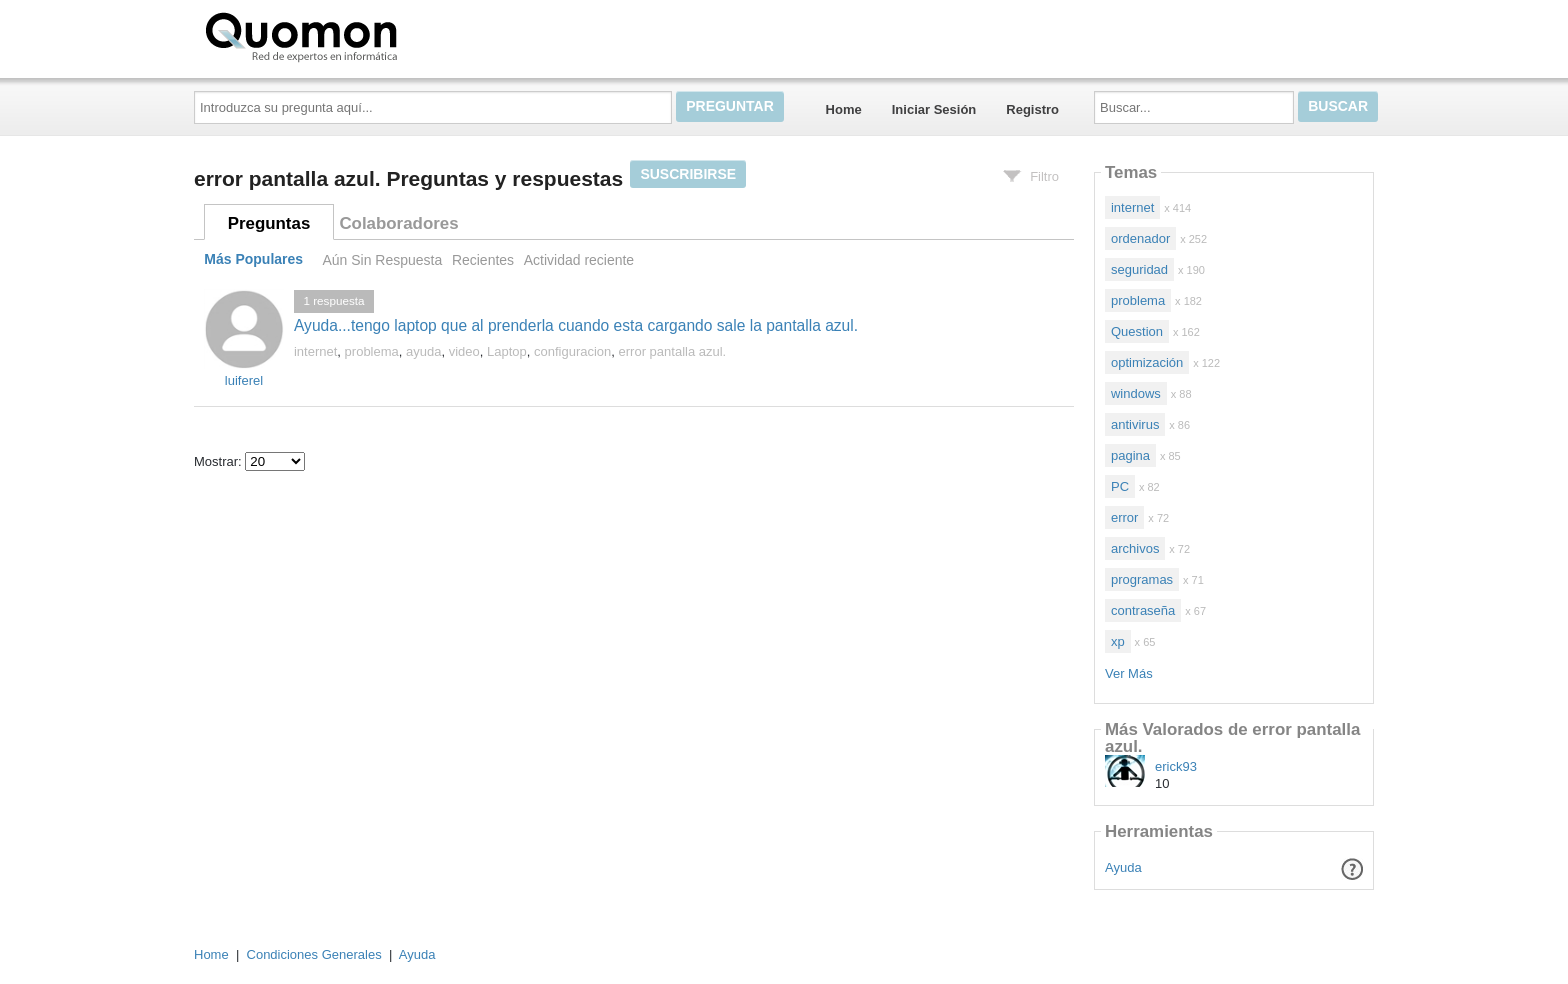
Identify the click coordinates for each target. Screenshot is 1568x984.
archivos (1135, 548)
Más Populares (253, 260)
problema (372, 351)
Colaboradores (398, 223)
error (1124, 517)
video (464, 351)
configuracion (572, 351)
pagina (1130, 455)
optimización (1147, 362)
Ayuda (1123, 867)
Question (1137, 331)
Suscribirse (688, 174)
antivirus (1135, 424)
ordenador (1140, 238)
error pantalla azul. (673, 351)
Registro (1032, 109)
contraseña (1143, 610)
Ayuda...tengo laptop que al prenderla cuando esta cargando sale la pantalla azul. (576, 325)
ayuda (423, 351)
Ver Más (1129, 673)
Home (844, 109)
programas (1142, 579)
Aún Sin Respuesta (382, 260)
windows (1136, 393)
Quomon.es (365, 35)
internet (315, 351)
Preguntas (269, 223)
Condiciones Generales (314, 954)
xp (1118, 641)
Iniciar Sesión (934, 109)
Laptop (507, 351)
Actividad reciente (579, 260)
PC (1120, 486)
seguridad (1139, 269)
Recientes (483, 260)
